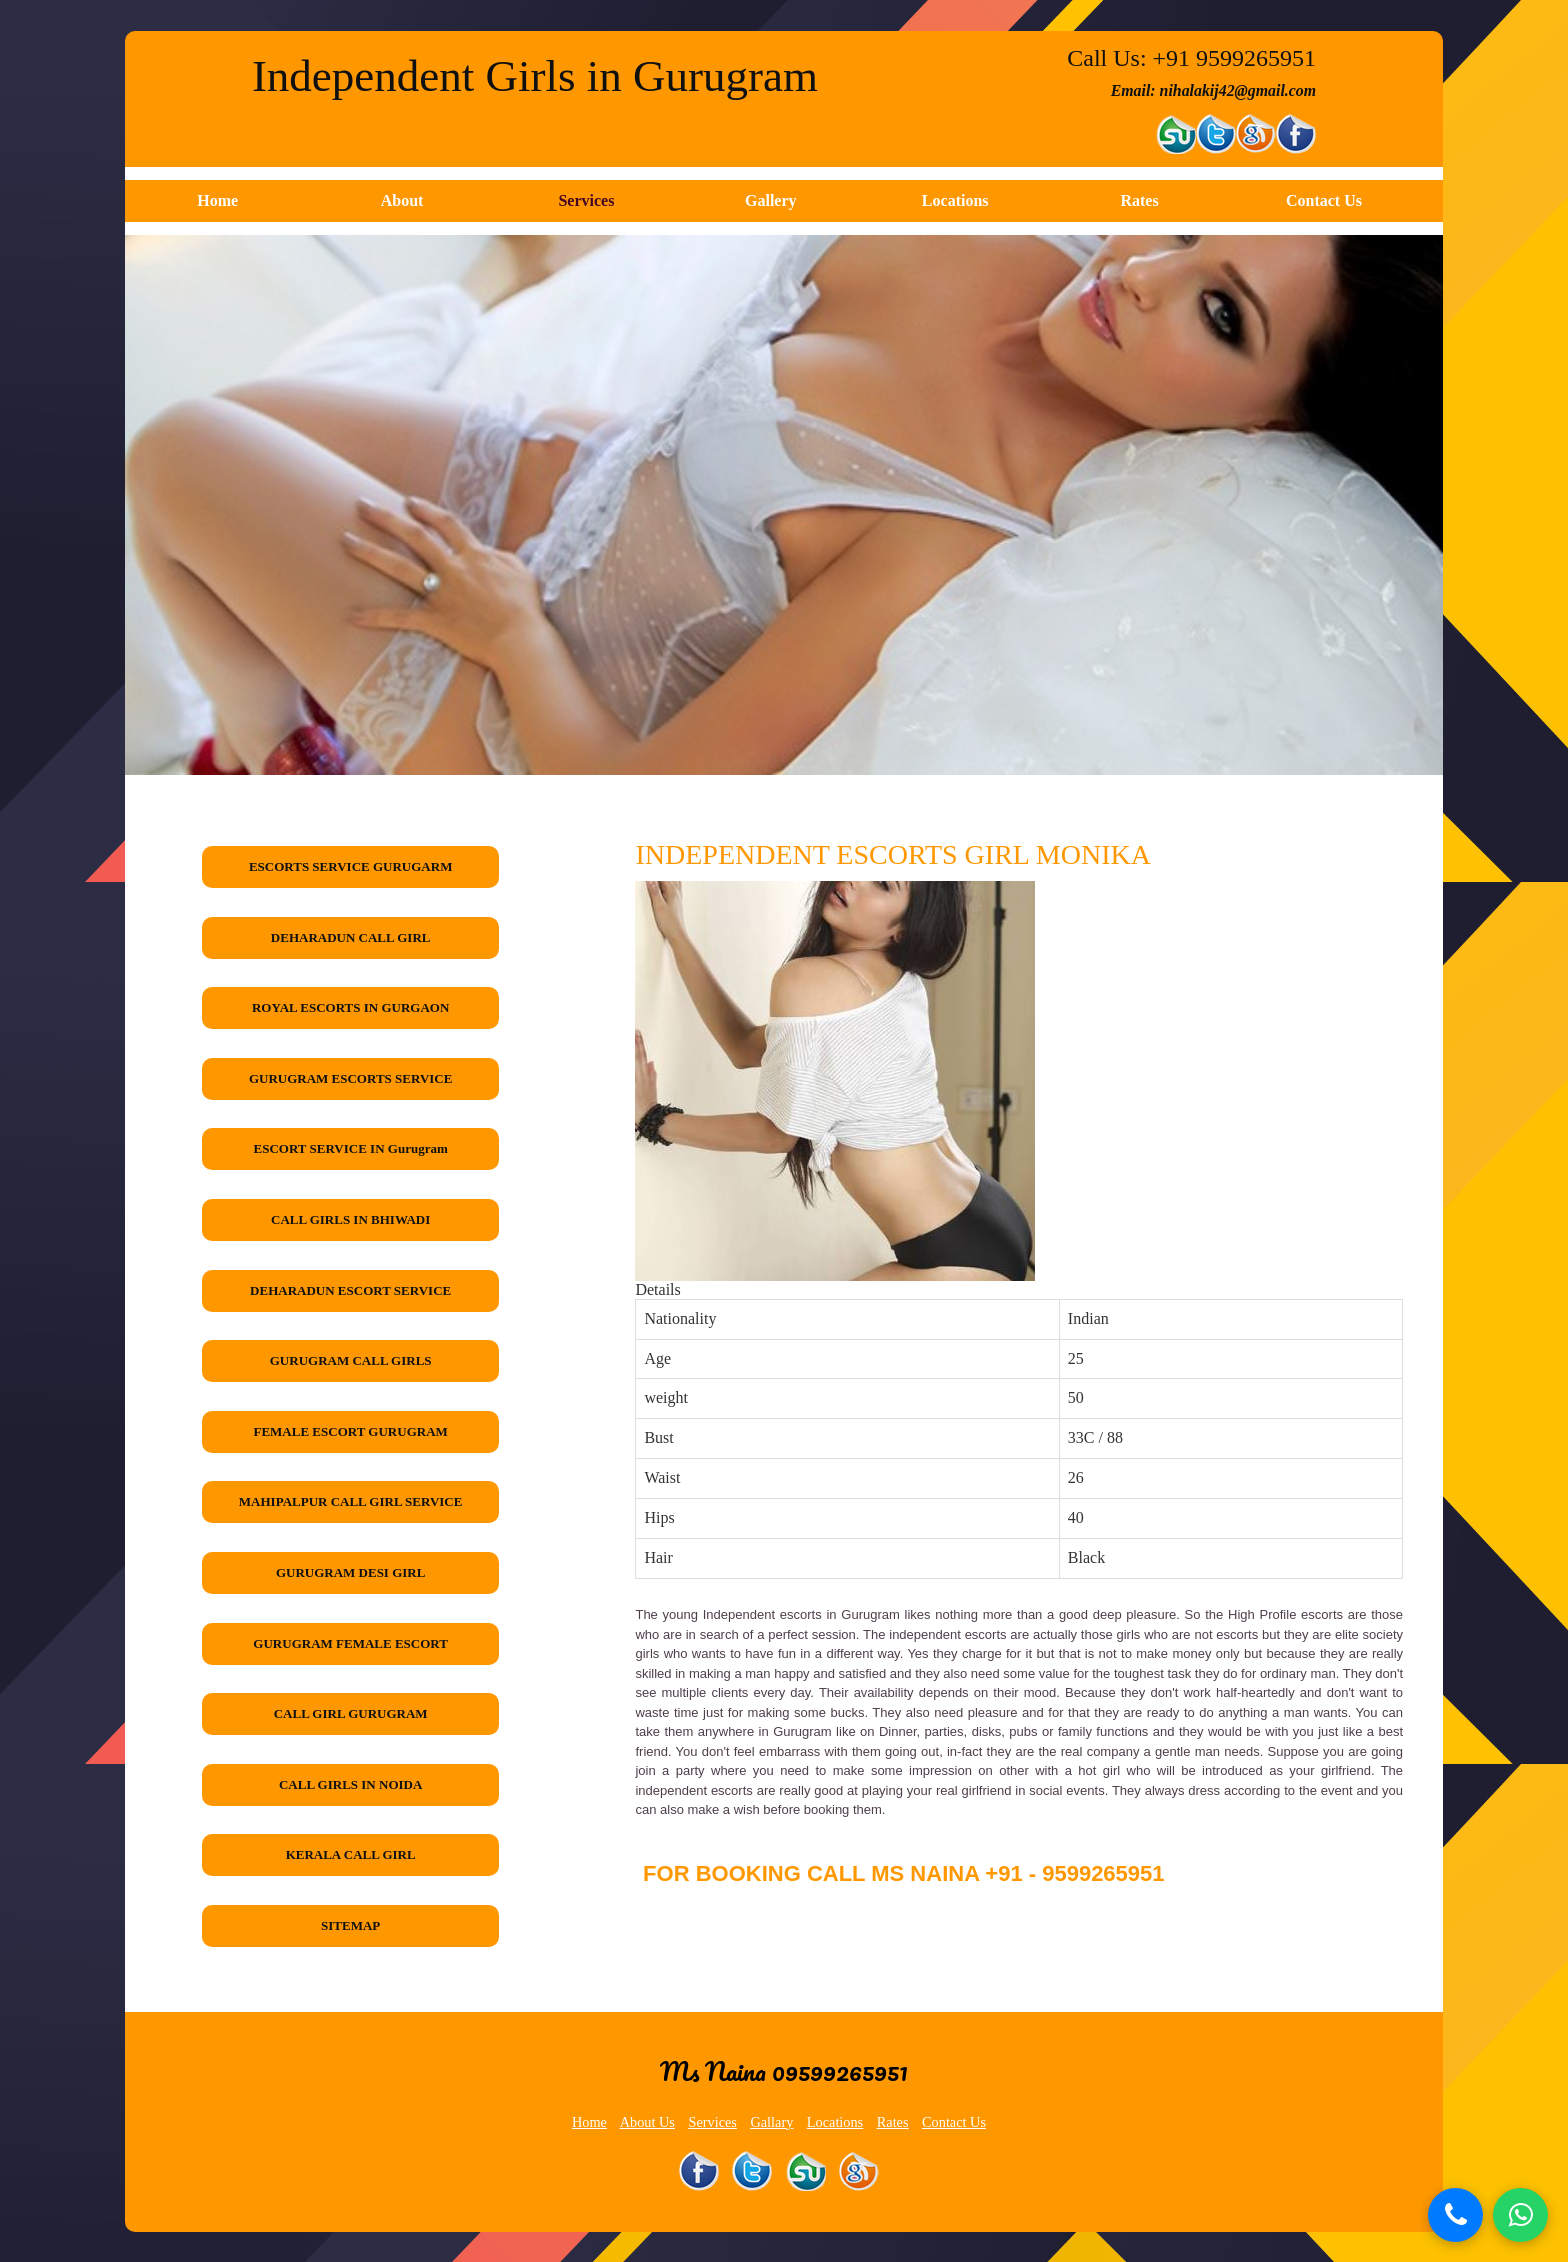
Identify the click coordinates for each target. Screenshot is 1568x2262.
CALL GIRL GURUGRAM (351, 1713)
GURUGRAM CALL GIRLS (351, 1360)
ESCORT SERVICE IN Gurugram (351, 1148)
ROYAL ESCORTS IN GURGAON (350, 1007)
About (402, 200)
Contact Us (1324, 200)
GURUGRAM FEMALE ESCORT (350, 1643)
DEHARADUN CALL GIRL (351, 937)
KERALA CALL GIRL (351, 1854)
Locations (955, 200)
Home (217, 200)
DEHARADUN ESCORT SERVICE (350, 1290)
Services (586, 200)
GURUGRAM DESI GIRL (351, 1572)
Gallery (771, 200)
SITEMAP (350, 1925)
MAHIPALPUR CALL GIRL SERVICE (351, 1501)
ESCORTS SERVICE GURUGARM (351, 866)
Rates (1139, 200)
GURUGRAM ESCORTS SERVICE (351, 1078)
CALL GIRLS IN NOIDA (350, 1784)
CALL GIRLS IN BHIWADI (350, 1219)
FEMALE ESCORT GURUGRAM (350, 1431)
